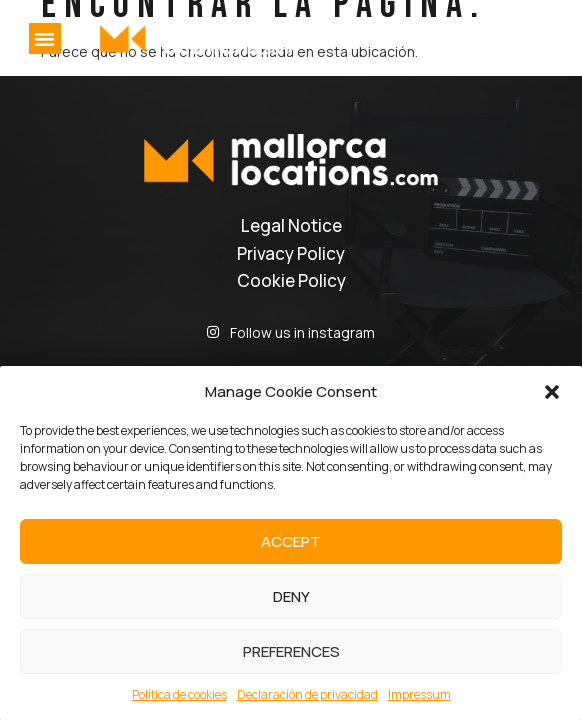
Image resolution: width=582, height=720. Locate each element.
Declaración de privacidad (307, 694)
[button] (552, 392)
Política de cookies (179, 694)
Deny (291, 596)
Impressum (419, 694)
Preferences (291, 651)
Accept (291, 541)
